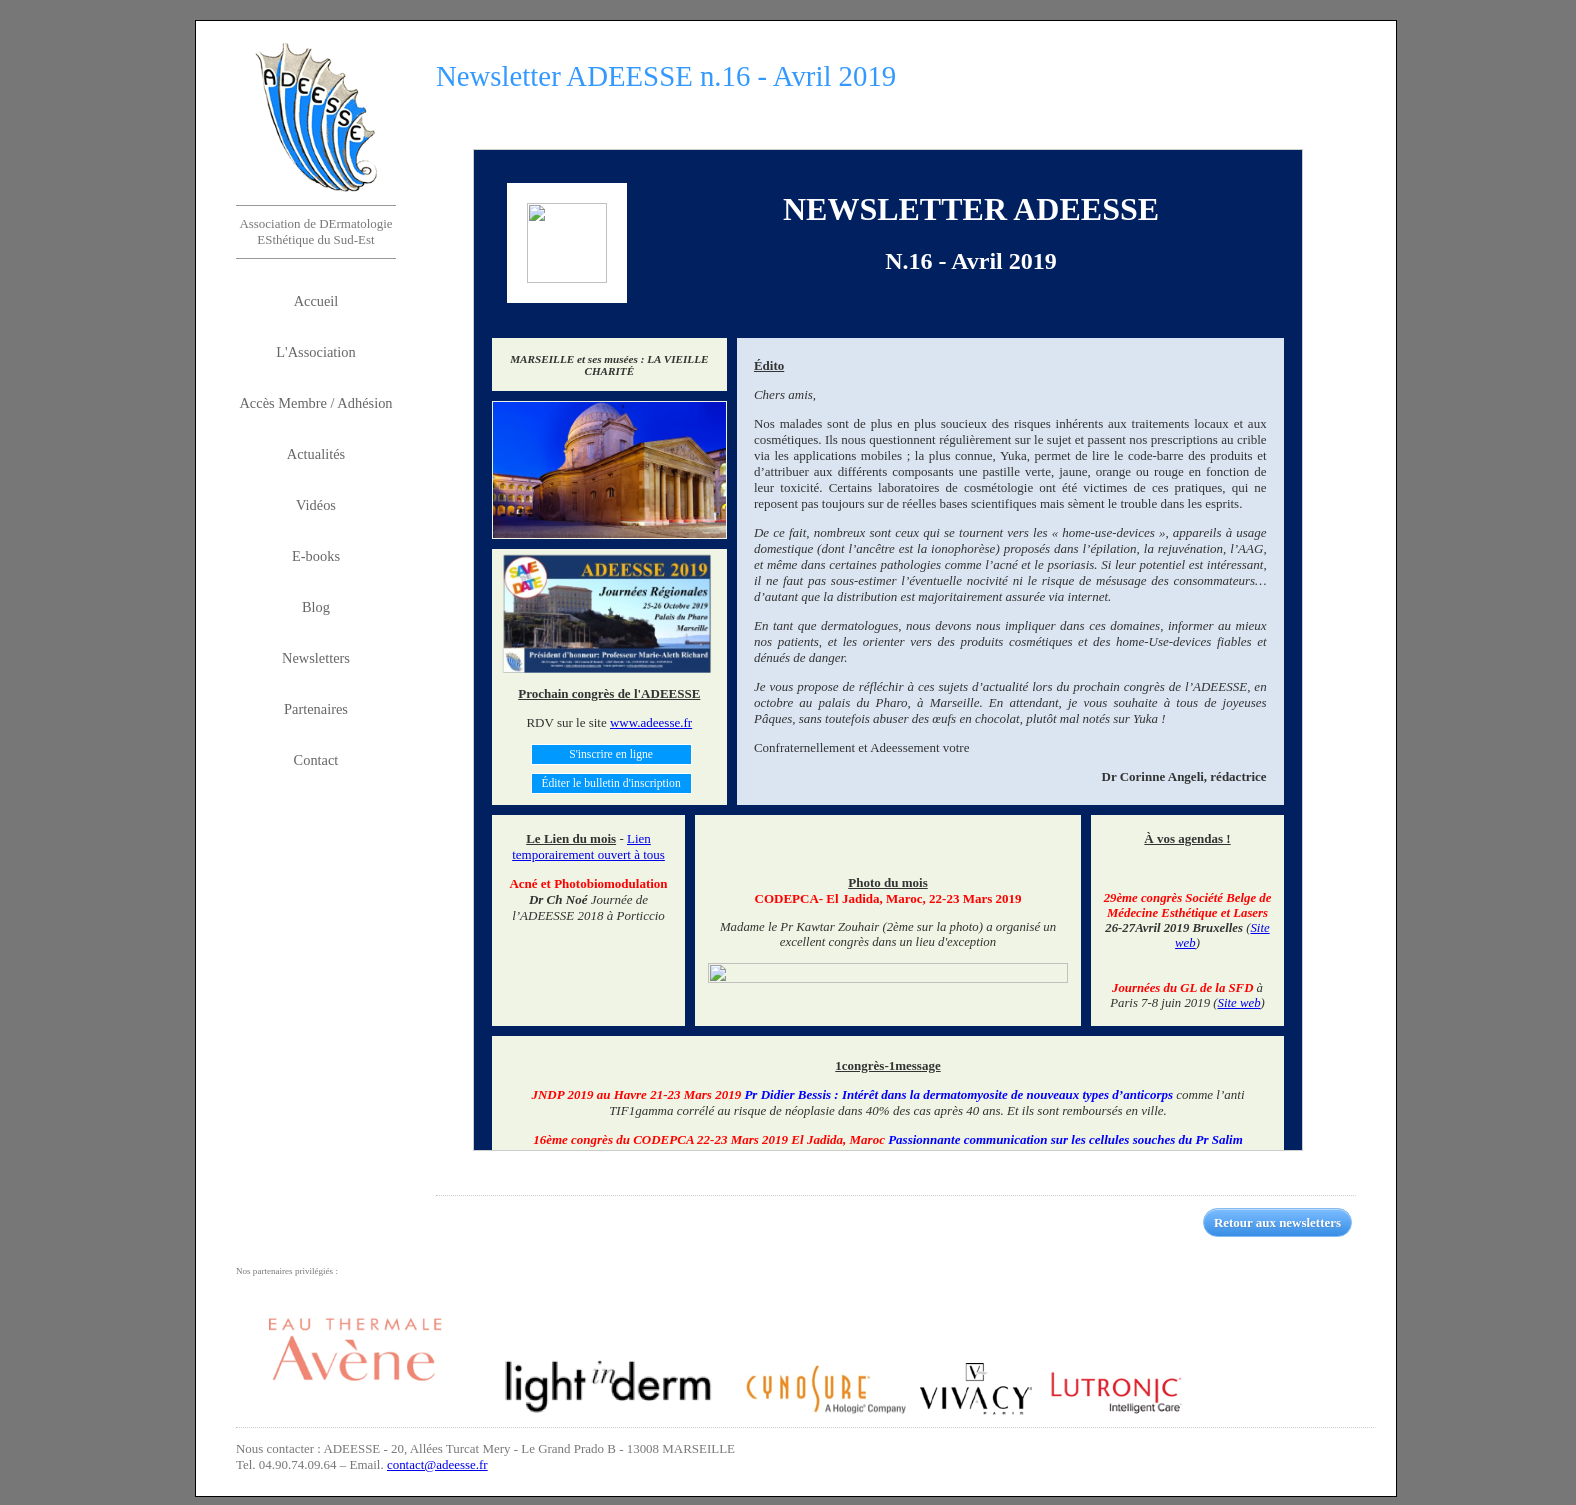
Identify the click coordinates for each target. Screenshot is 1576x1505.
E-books (316, 556)
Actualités (316, 454)
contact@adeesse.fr (437, 1464)
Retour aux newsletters (1277, 1222)
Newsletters (316, 658)
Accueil (316, 301)
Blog (316, 607)
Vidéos (316, 505)
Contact (316, 760)
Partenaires (316, 709)
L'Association (315, 352)
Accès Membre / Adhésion (315, 403)
